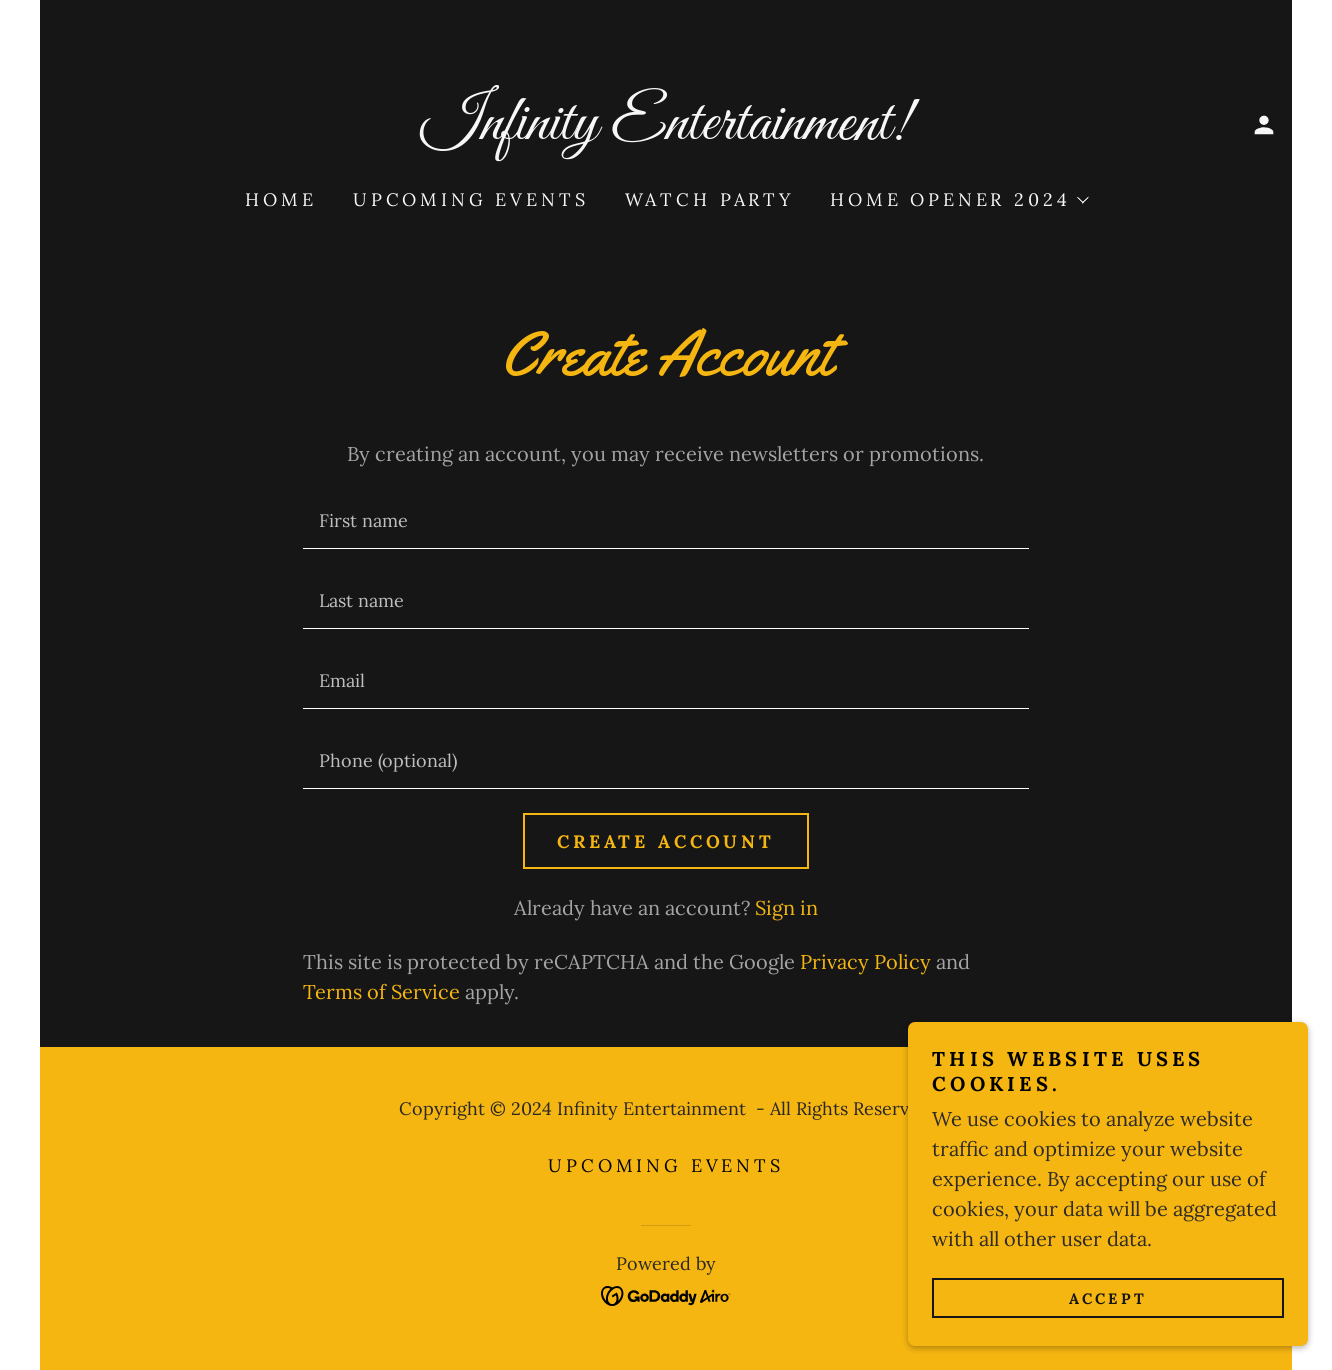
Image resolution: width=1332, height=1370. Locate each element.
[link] (666, 131)
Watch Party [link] (709, 199)
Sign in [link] (786, 907)
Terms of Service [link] (381, 991)
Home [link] (280, 199)
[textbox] (665, 521)
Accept (1108, 1298)
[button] (1264, 125)
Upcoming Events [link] (471, 199)
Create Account (666, 841)
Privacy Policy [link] (865, 961)
